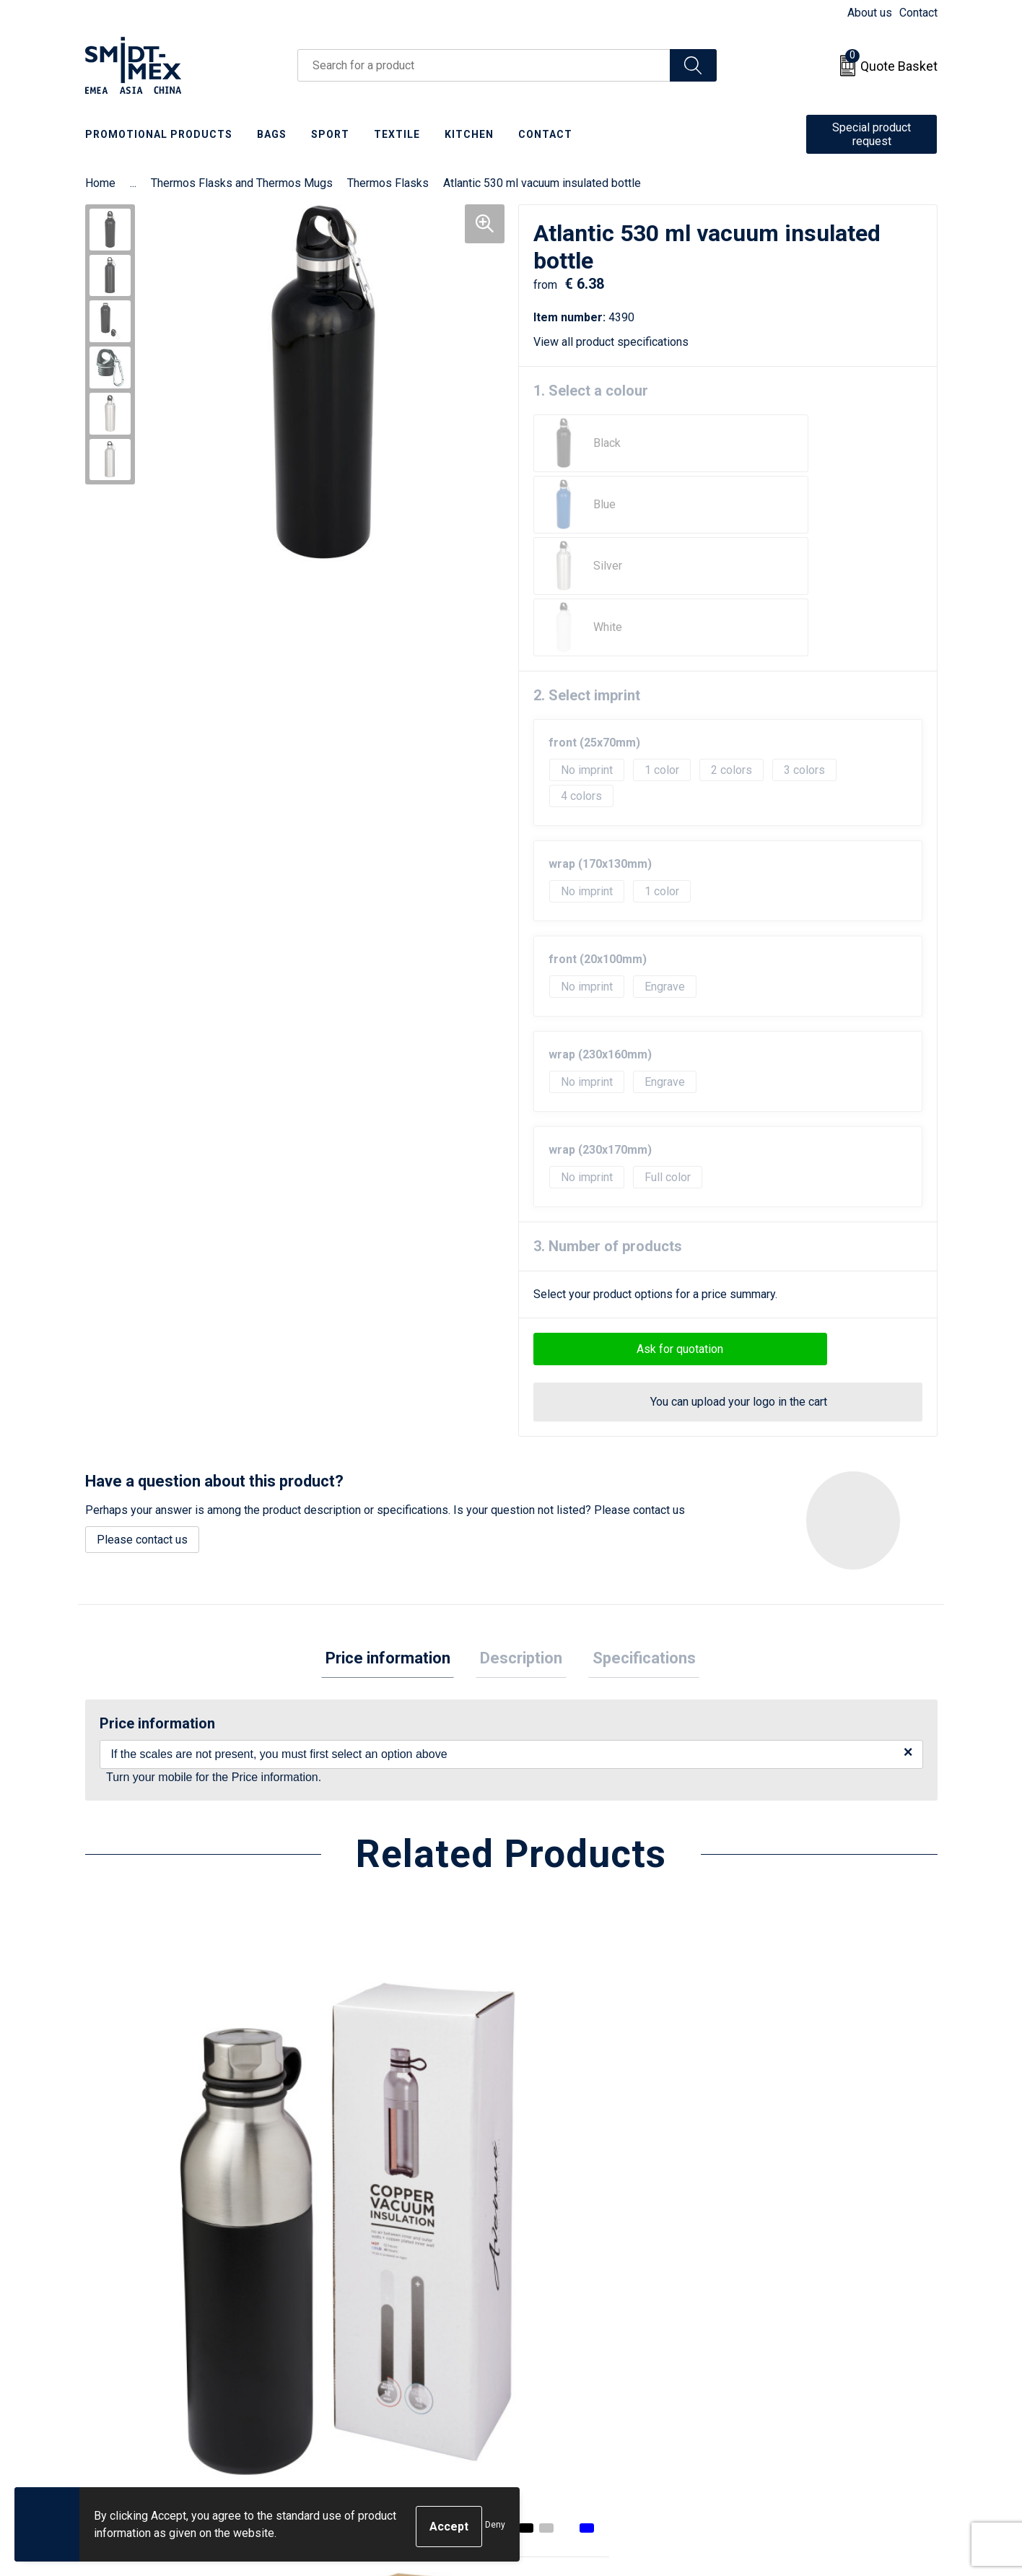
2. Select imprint (586, 572)
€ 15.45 (777, 2161)
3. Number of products (607, 1123)
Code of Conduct (782, 2360)
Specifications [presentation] (635, 1537)
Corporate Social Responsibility (819, 2383)
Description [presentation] (521, 1537)
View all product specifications (616, 342)
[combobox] (484, 65)
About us (869, 12)
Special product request (871, 134)
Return (545, 2317)
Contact (918, 12)
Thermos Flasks (388, 183)
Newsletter (346, 2317)
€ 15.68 (138, 2117)
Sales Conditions (783, 2295)
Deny (495, 2527)
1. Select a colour (590, 390)
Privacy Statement (786, 2339)
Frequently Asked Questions (389, 2339)
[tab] (395, 1538)
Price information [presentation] (395, 1537)
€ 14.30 (351, 2139)
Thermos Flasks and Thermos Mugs (242, 183)
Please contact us (142, 1417)
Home (100, 183)
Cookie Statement (785, 2317)
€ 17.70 (564, 2139)
